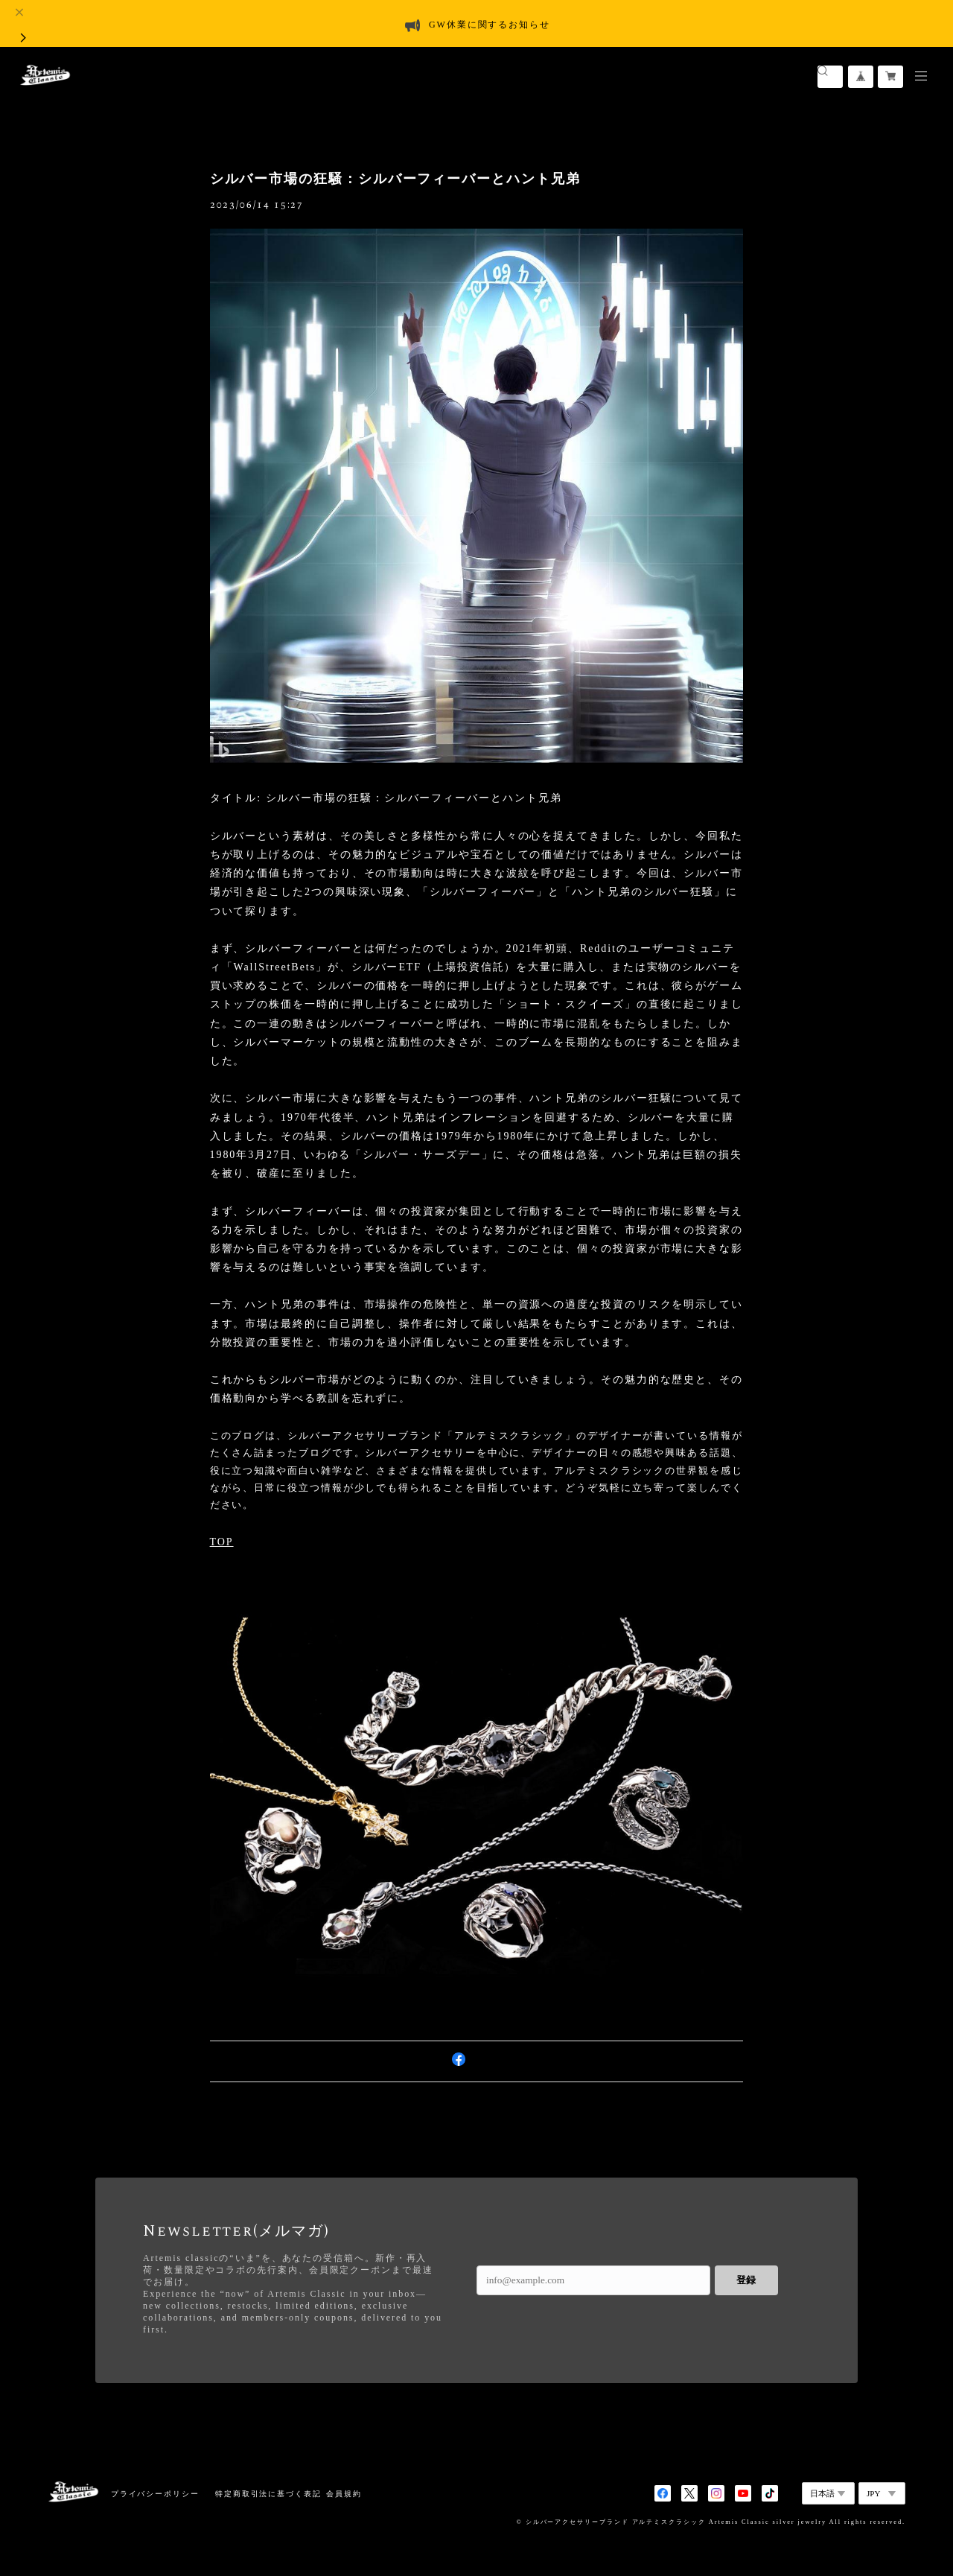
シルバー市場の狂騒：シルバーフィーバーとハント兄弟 (395, 178)
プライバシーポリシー (155, 2494)
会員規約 (344, 2494)
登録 (746, 2280)
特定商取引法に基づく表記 (268, 2494)
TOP (222, 1542)
